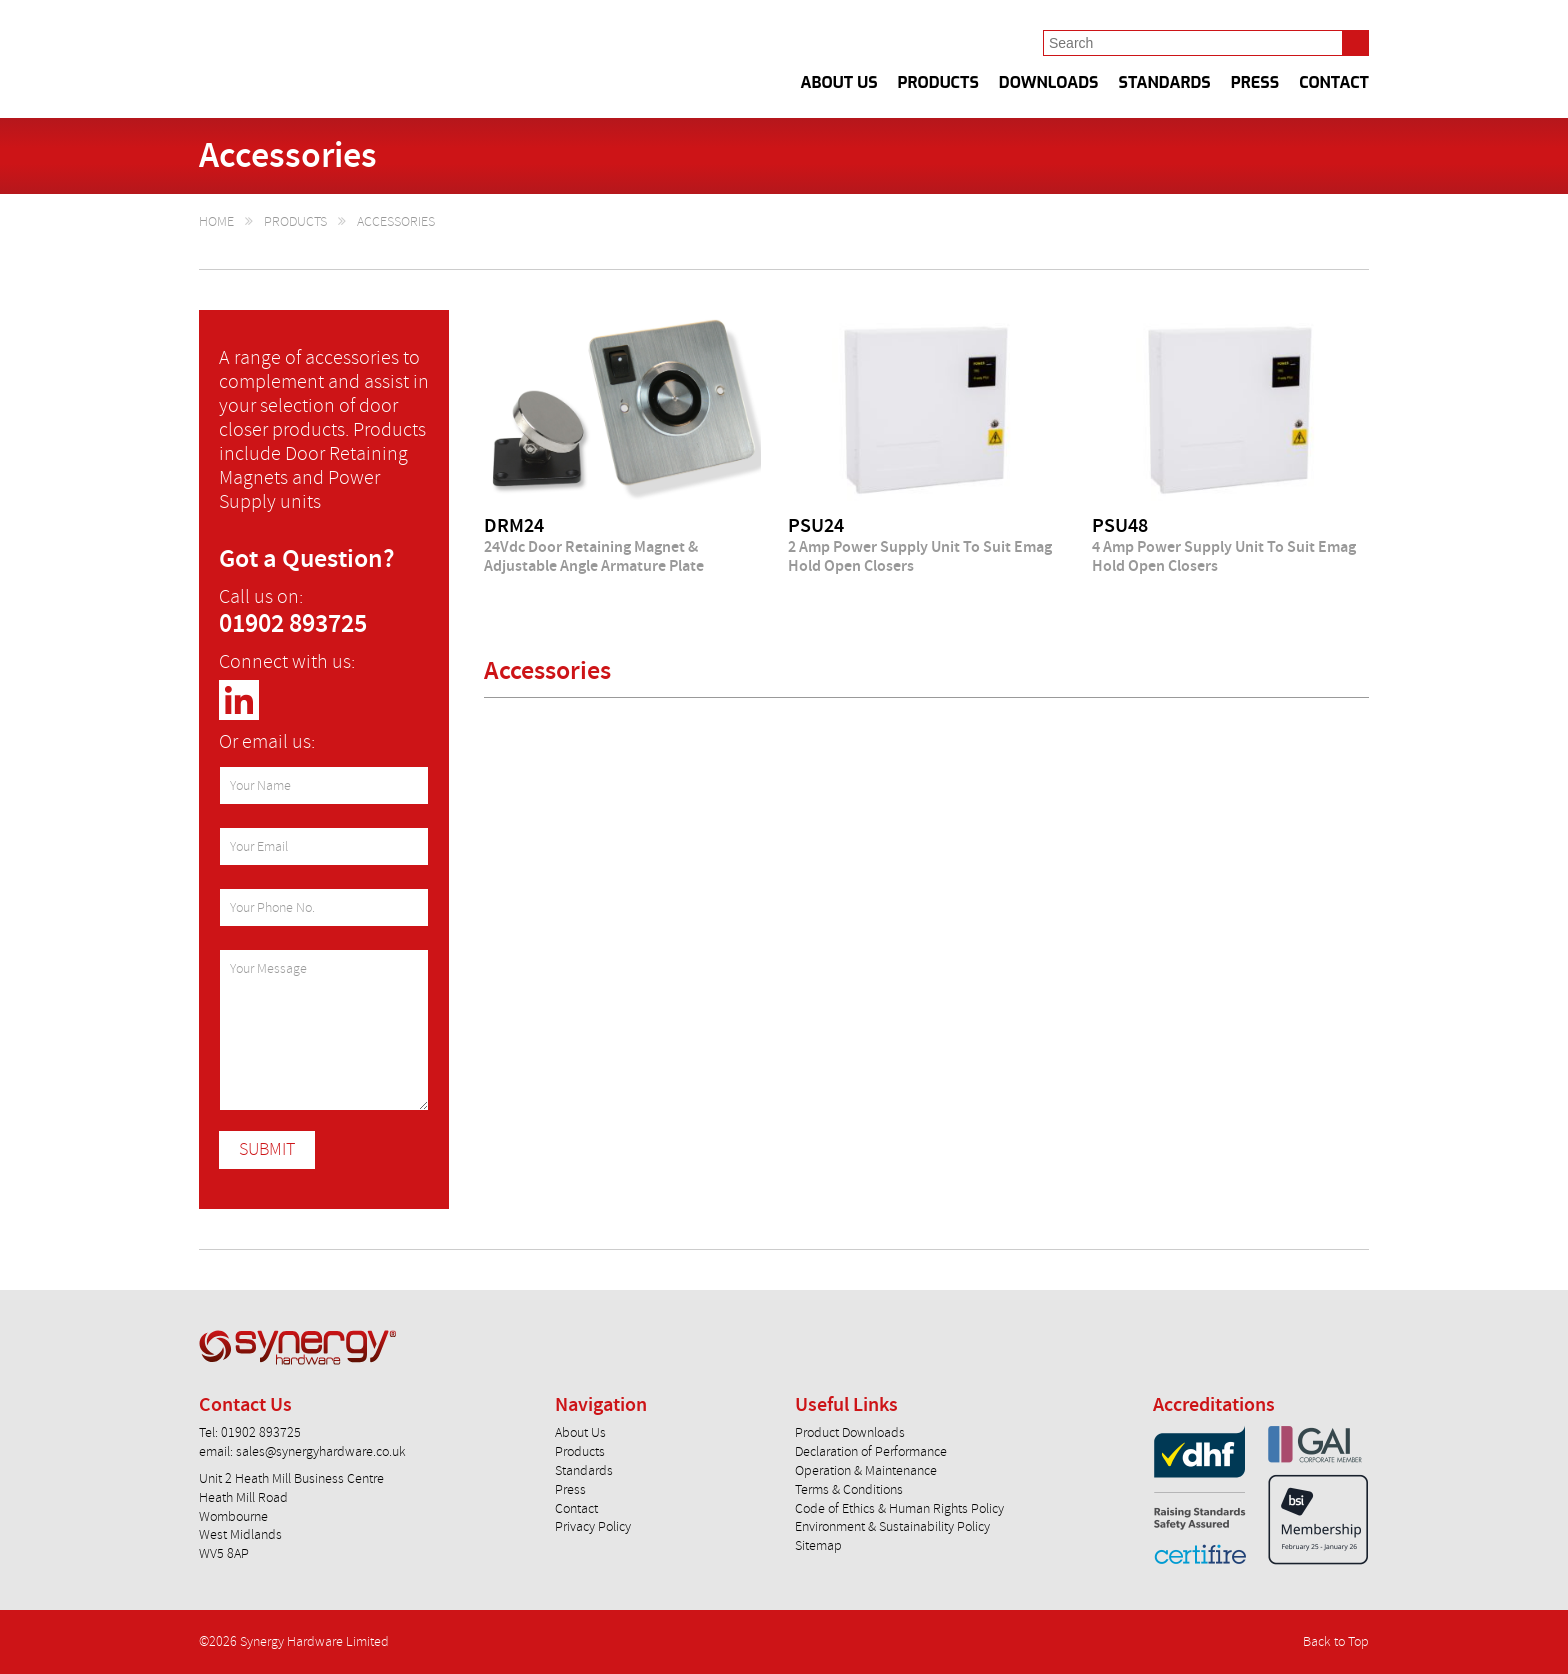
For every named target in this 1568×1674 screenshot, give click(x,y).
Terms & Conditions (849, 1489)
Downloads (1049, 83)
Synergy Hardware (365, 59)
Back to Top (1336, 1641)
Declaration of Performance (871, 1451)
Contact (1334, 83)
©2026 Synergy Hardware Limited (294, 1641)
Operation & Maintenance (866, 1470)
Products (938, 83)
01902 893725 (293, 624)
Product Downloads (850, 1432)
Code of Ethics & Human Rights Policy (899, 1508)
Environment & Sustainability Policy (892, 1526)
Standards (1165, 83)
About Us (839, 83)
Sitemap (818, 1545)
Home (216, 221)
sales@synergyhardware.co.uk (321, 1451)
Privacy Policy (593, 1526)
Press (1255, 83)
